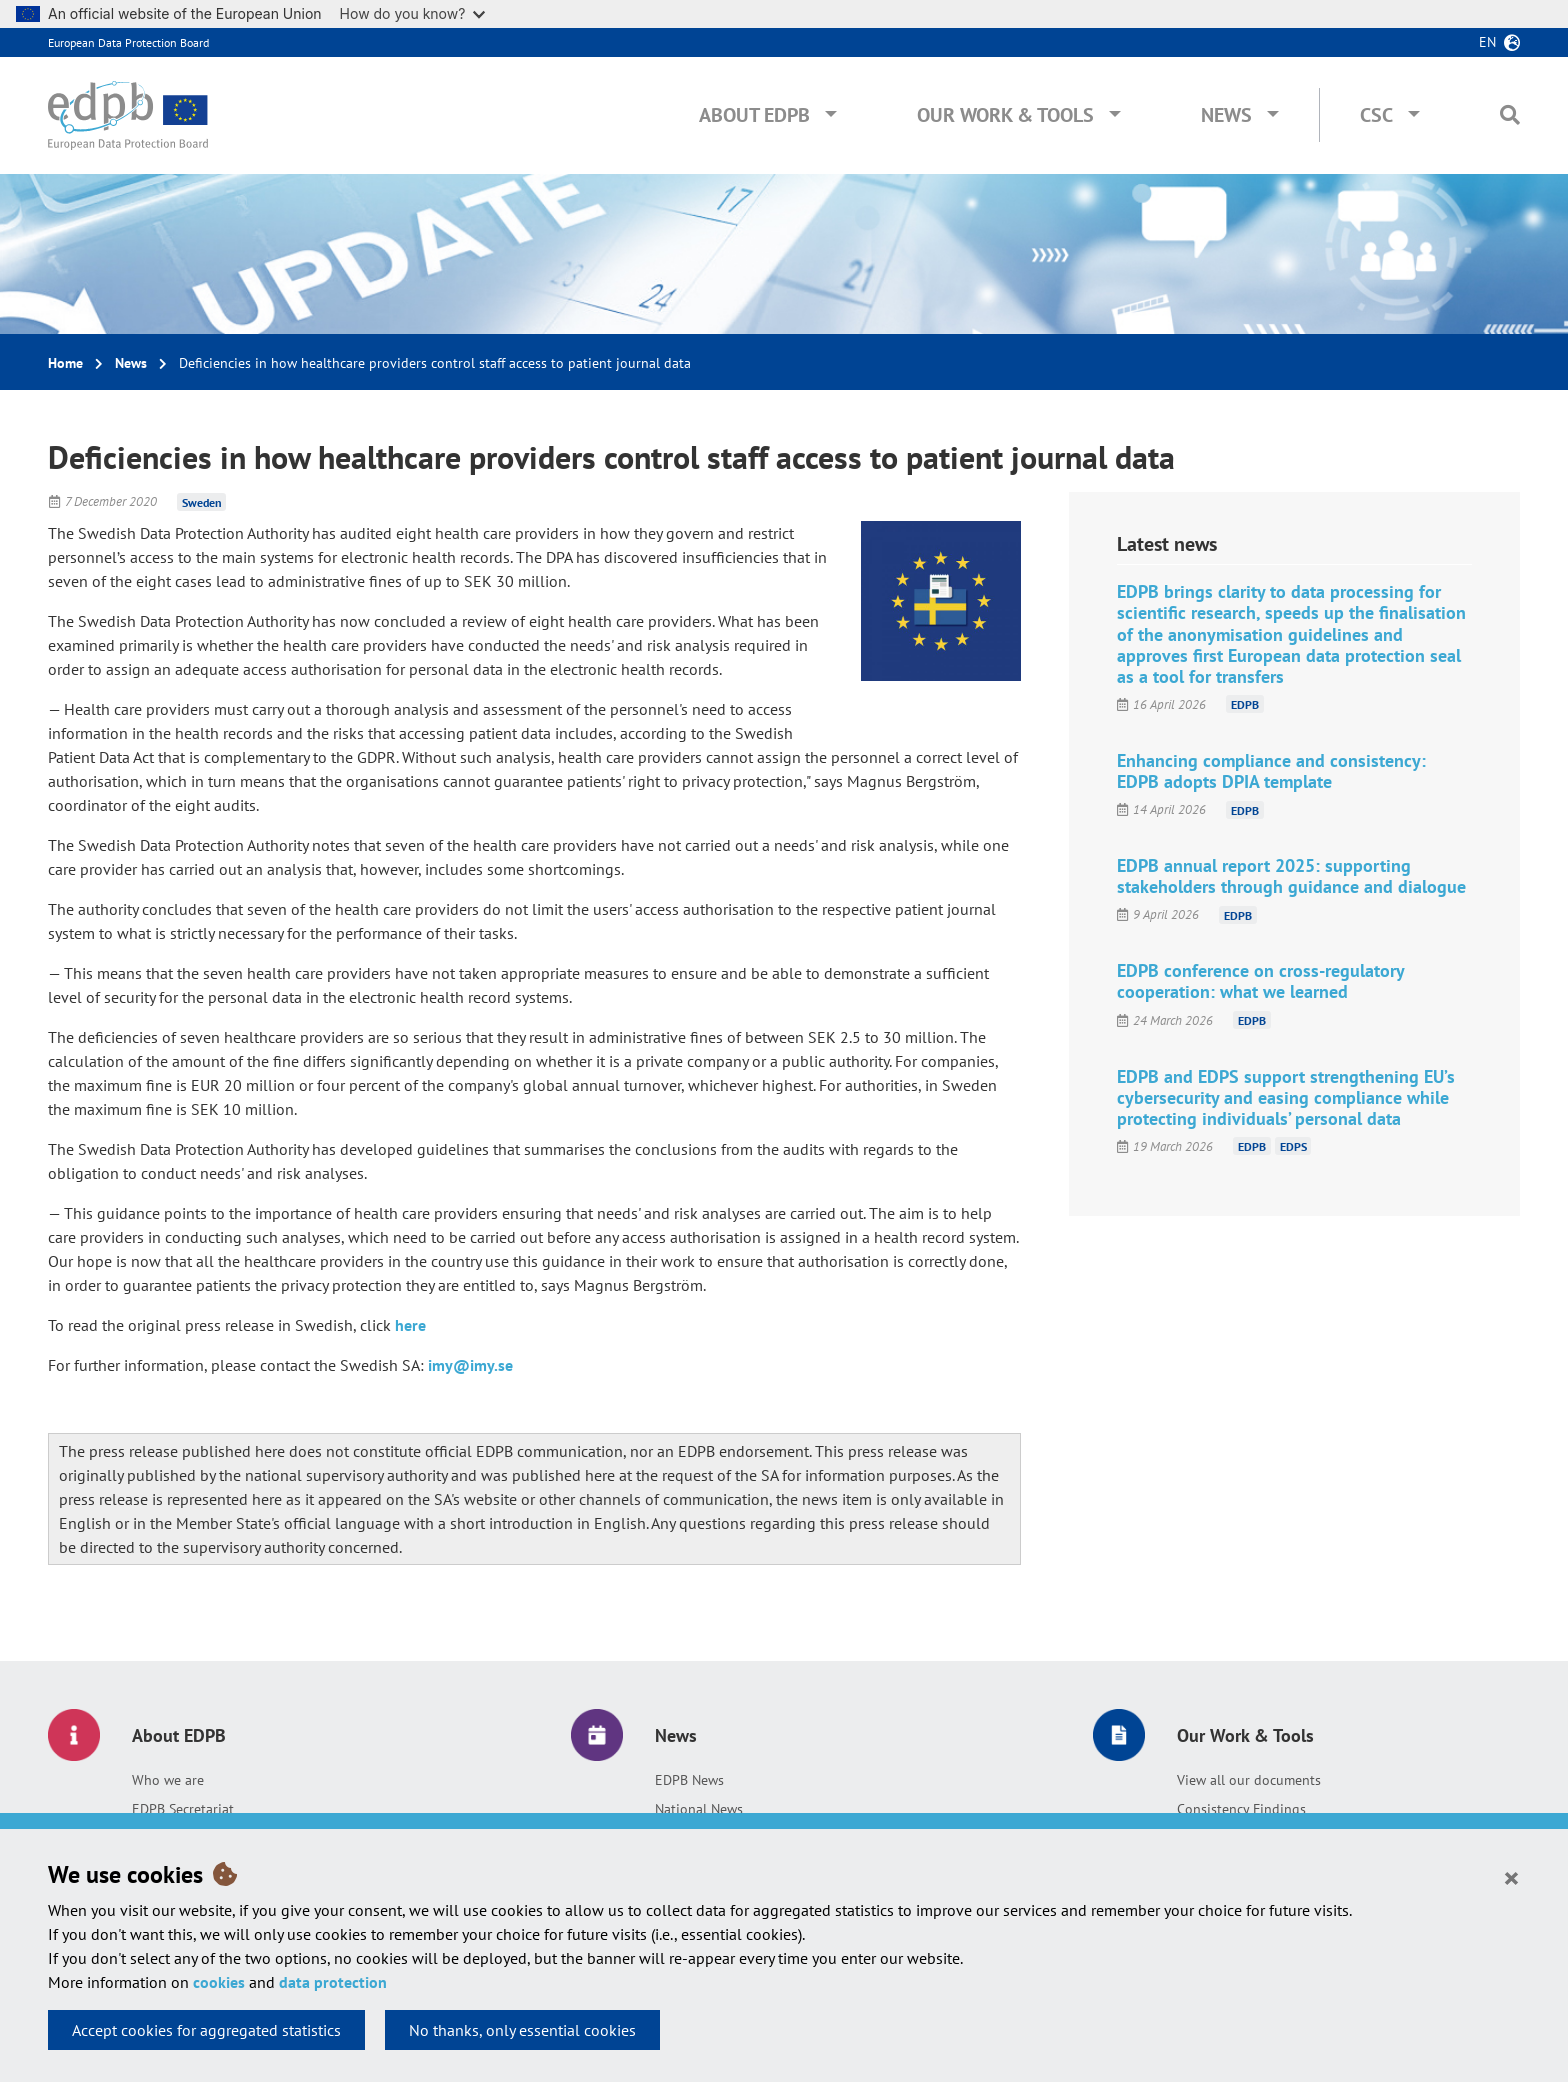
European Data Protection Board (128, 42)
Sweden (202, 501)
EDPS (1293, 1146)
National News (699, 1809)
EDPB (1245, 704)
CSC (1376, 115)
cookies (219, 1982)
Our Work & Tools (1005, 115)
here (410, 1325)
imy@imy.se (470, 1365)
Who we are (168, 1780)
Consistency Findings (1241, 1809)
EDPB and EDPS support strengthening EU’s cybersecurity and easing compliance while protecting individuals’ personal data (1286, 1097)
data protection (333, 1982)
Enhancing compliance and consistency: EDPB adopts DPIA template (1271, 771)
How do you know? (413, 13)
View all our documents (1249, 1780)
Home (65, 363)
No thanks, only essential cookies (522, 2030)
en (1487, 42)
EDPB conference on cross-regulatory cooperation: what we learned (1260, 981)
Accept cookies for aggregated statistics (206, 2030)
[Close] (1511, 1877)
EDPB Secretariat (183, 1809)
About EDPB (754, 115)
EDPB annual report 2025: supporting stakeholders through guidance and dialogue (1291, 876)
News (1226, 115)
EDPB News (689, 1780)
